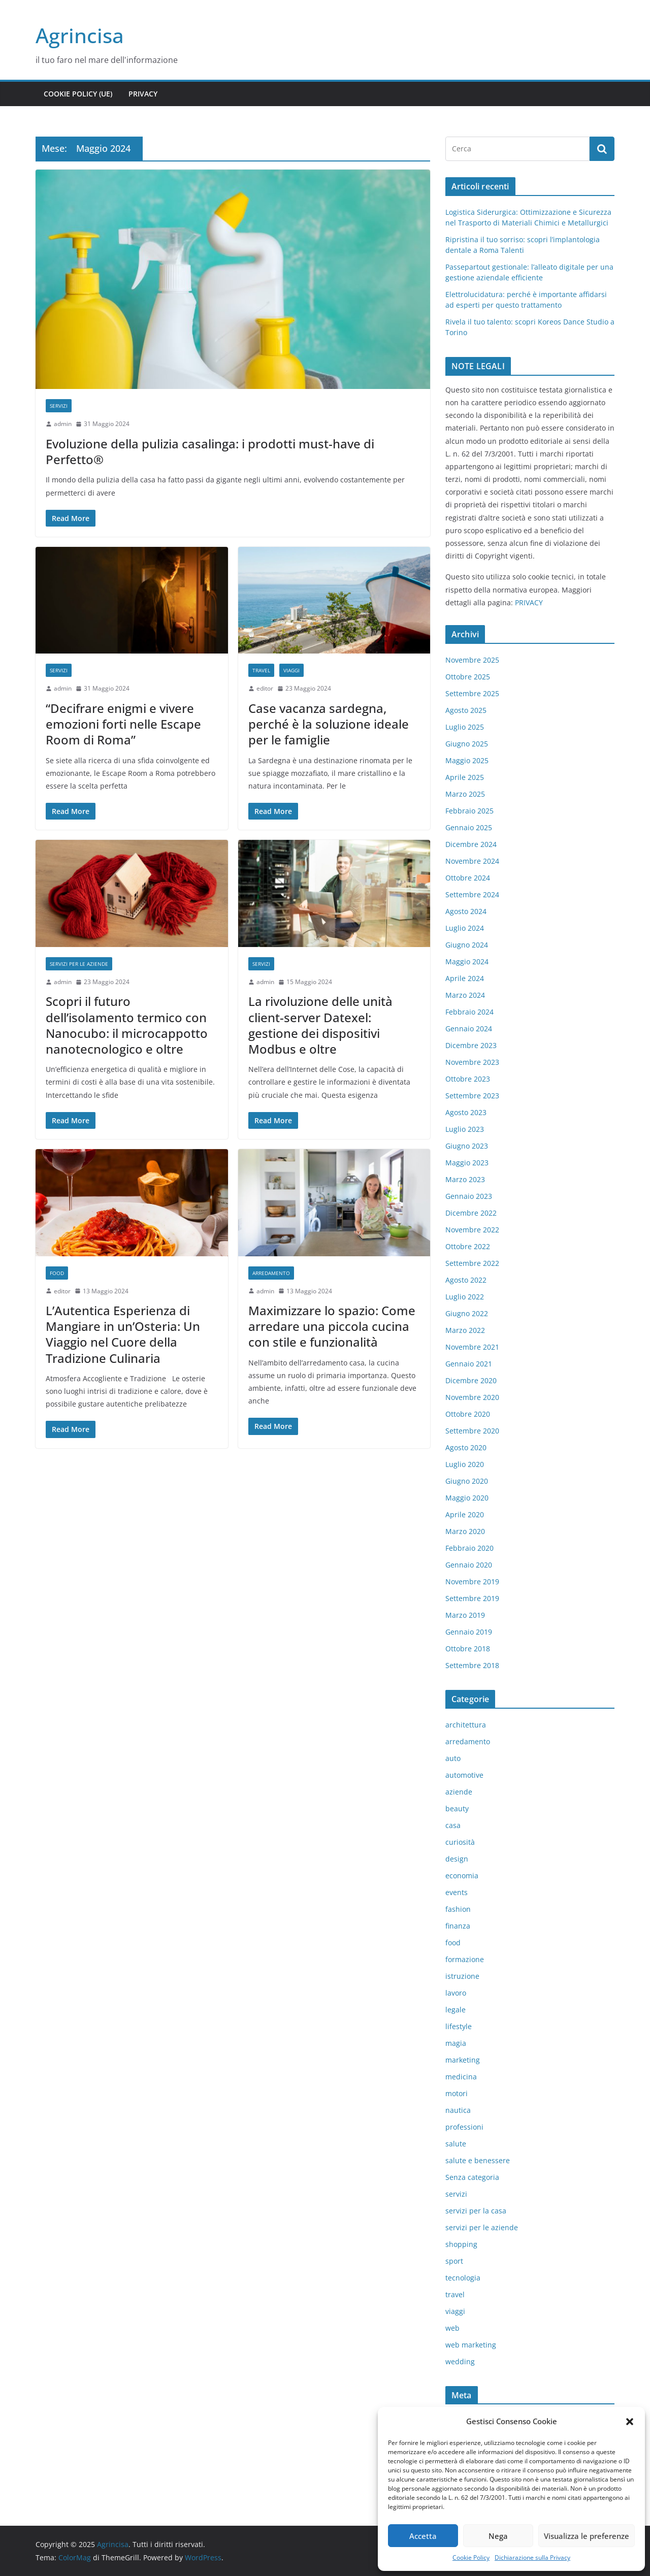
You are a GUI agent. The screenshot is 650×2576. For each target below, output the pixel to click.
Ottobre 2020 (467, 1414)
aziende (458, 1792)
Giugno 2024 (466, 945)
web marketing (470, 2345)
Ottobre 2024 (467, 878)
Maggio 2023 (467, 1162)
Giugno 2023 (466, 1146)
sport (454, 2261)
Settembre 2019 (472, 1598)
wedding (460, 2361)
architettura (465, 1725)
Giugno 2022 (466, 1313)
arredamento (271, 1273)
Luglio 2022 (464, 1296)
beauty (457, 1808)
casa (453, 1825)
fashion (458, 1909)
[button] (630, 2422)
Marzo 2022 (465, 1330)
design (456, 1859)
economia (461, 1875)
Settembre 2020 (472, 1431)
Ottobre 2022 (467, 1246)
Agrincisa (80, 35)
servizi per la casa (475, 2210)
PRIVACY (529, 602)
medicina (461, 2076)
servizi (59, 405)
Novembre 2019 (472, 1581)
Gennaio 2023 (468, 1196)
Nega (498, 2536)
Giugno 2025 (466, 743)
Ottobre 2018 (467, 1648)
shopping (461, 2244)
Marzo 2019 (465, 1615)
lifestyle (458, 2026)
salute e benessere (477, 2160)
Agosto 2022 (465, 1280)
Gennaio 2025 (468, 827)
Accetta (423, 2536)
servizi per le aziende (79, 963)
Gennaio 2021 (468, 1363)
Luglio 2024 (464, 928)
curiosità (460, 1842)
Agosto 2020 (465, 1447)
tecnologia (462, 2277)
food (57, 1273)
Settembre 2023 (472, 1095)
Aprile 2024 (464, 978)
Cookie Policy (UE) (78, 94)
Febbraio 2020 (469, 1548)
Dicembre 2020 (471, 1380)
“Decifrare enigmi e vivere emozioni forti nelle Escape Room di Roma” (123, 724)
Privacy (142, 94)
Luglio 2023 (464, 1129)
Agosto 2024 (465, 911)
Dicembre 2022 (471, 1213)
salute (455, 2143)
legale (455, 2009)
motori (456, 2093)
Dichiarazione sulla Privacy (532, 2557)
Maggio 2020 (467, 1498)
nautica (458, 2110)
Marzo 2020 (465, 1531)
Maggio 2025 (467, 760)
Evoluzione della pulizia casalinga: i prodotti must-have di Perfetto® (210, 451)
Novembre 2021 (472, 1347)
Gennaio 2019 (468, 1632)
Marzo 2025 (465, 794)
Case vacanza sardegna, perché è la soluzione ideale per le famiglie (328, 724)
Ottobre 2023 (467, 1079)
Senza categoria (472, 2177)
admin (63, 423)
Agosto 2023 (465, 1112)
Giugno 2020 (466, 1481)
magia (455, 2043)
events (456, 1892)
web (452, 2328)
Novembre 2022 (472, 1229)
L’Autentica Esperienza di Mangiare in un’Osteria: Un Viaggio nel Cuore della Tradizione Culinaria (123, 1334)
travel (261, 670)
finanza (457, 1926)
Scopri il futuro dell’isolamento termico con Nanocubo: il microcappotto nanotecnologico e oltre (127, 1025)
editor (264, 688)
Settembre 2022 (472, 1263)
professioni (464, 2127)
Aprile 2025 (464, 777)
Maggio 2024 (467, 961)
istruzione (462, 1976)
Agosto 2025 (465, 710)
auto (453, 1758)
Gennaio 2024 (468, 1028)
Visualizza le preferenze (586, 2536)
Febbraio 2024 (469, 1012)
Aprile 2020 (464, 1514)
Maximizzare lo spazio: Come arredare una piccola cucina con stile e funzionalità (331, 1326)
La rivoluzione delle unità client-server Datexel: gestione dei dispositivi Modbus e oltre (320, 1025)
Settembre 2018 (472, 1665)
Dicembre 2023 (471, 1045)
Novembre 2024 (472, 861)
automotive (464, 1775)
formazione (464, 1959)
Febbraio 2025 (469, 811)
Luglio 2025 (464, 727)
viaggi (291, 670)
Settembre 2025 (472, 693)
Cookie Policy (471, 2557)
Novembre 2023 (472, 1062)
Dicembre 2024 (471, 844)
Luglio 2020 (464, 1464)
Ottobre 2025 (467, 676)
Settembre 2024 (472, 894)
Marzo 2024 (465, 995)
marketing (462, 2060)
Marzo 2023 (465, 1179)
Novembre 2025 (472, 660)
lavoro (455, 1993)
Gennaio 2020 (468, 1565)
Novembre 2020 (472, 1397)
